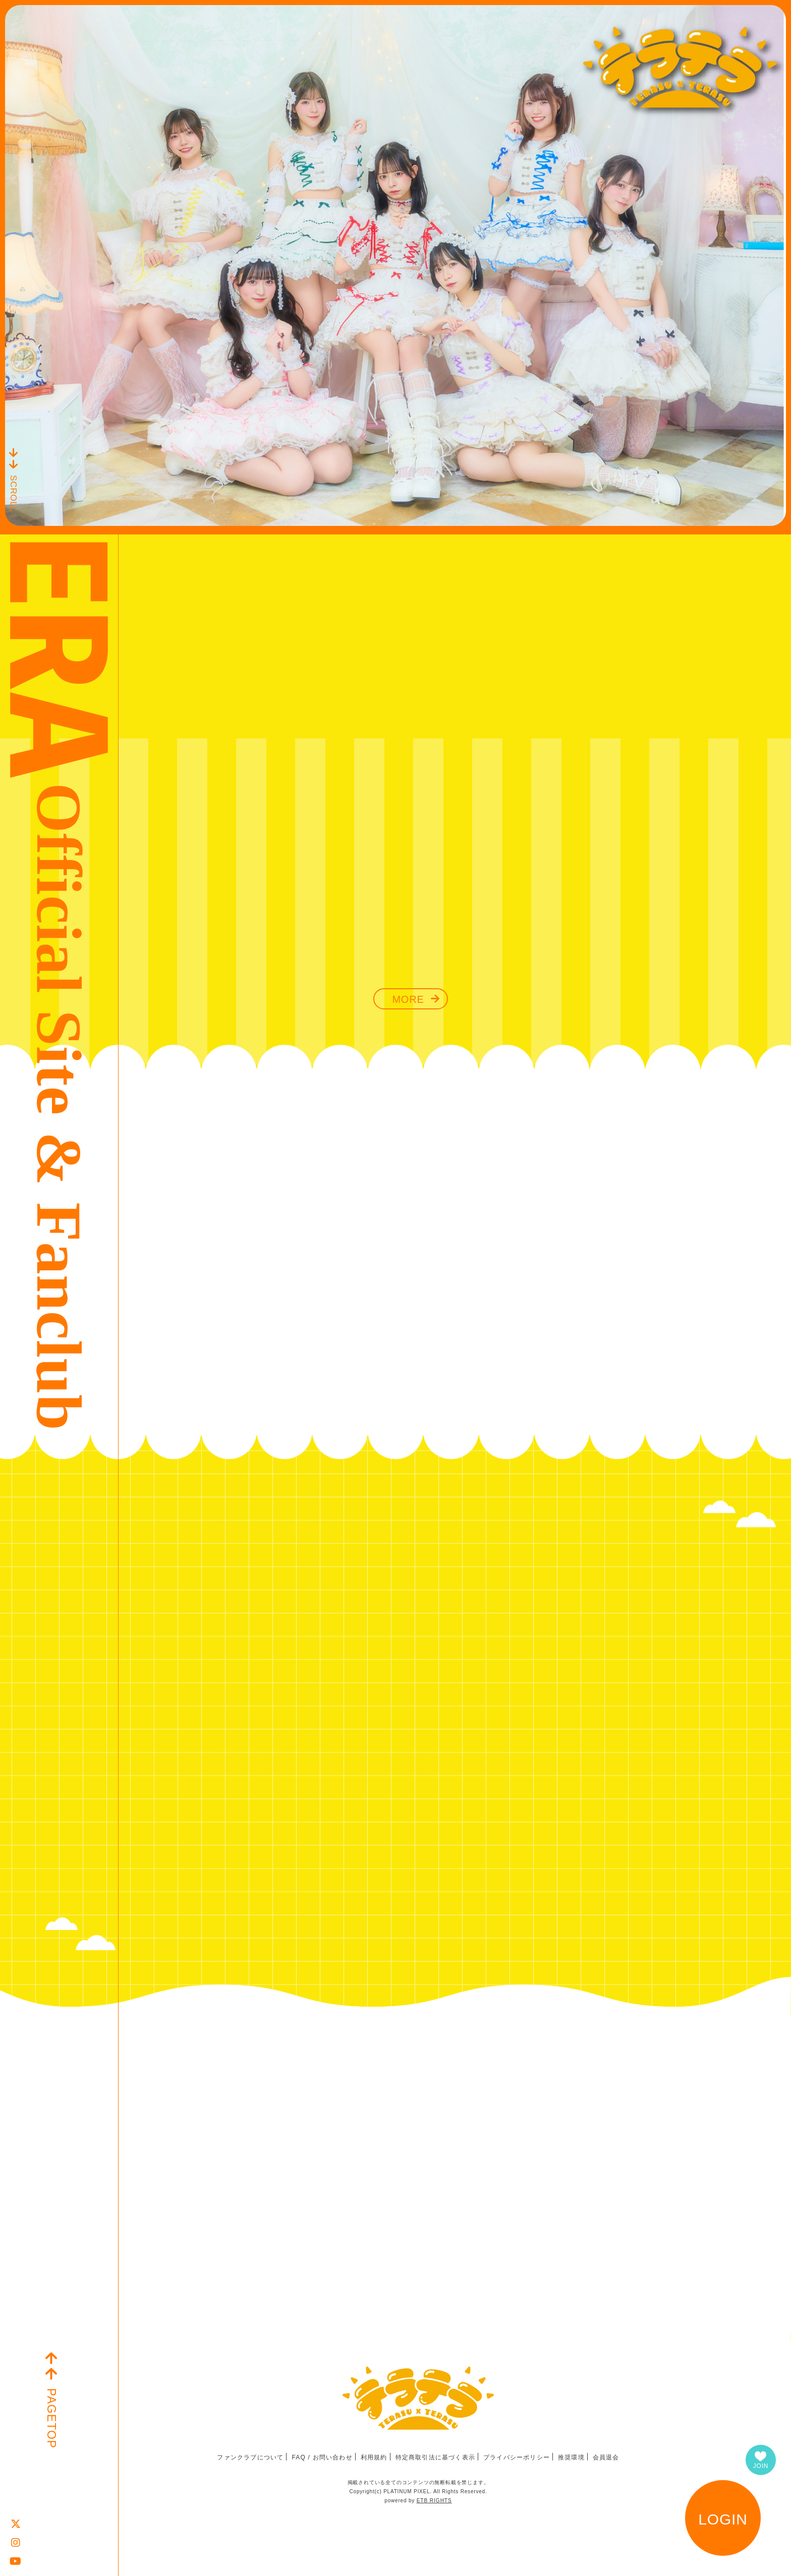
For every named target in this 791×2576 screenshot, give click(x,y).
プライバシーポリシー (516, 2457)
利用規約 (374, 2457)
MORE (408, 999)
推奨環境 (571, 2457)
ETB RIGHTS (434, 2500)
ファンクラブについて (250, 2457)
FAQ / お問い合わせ (322, 2457)
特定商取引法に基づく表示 (435, 2457)
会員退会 (606, 2457)
